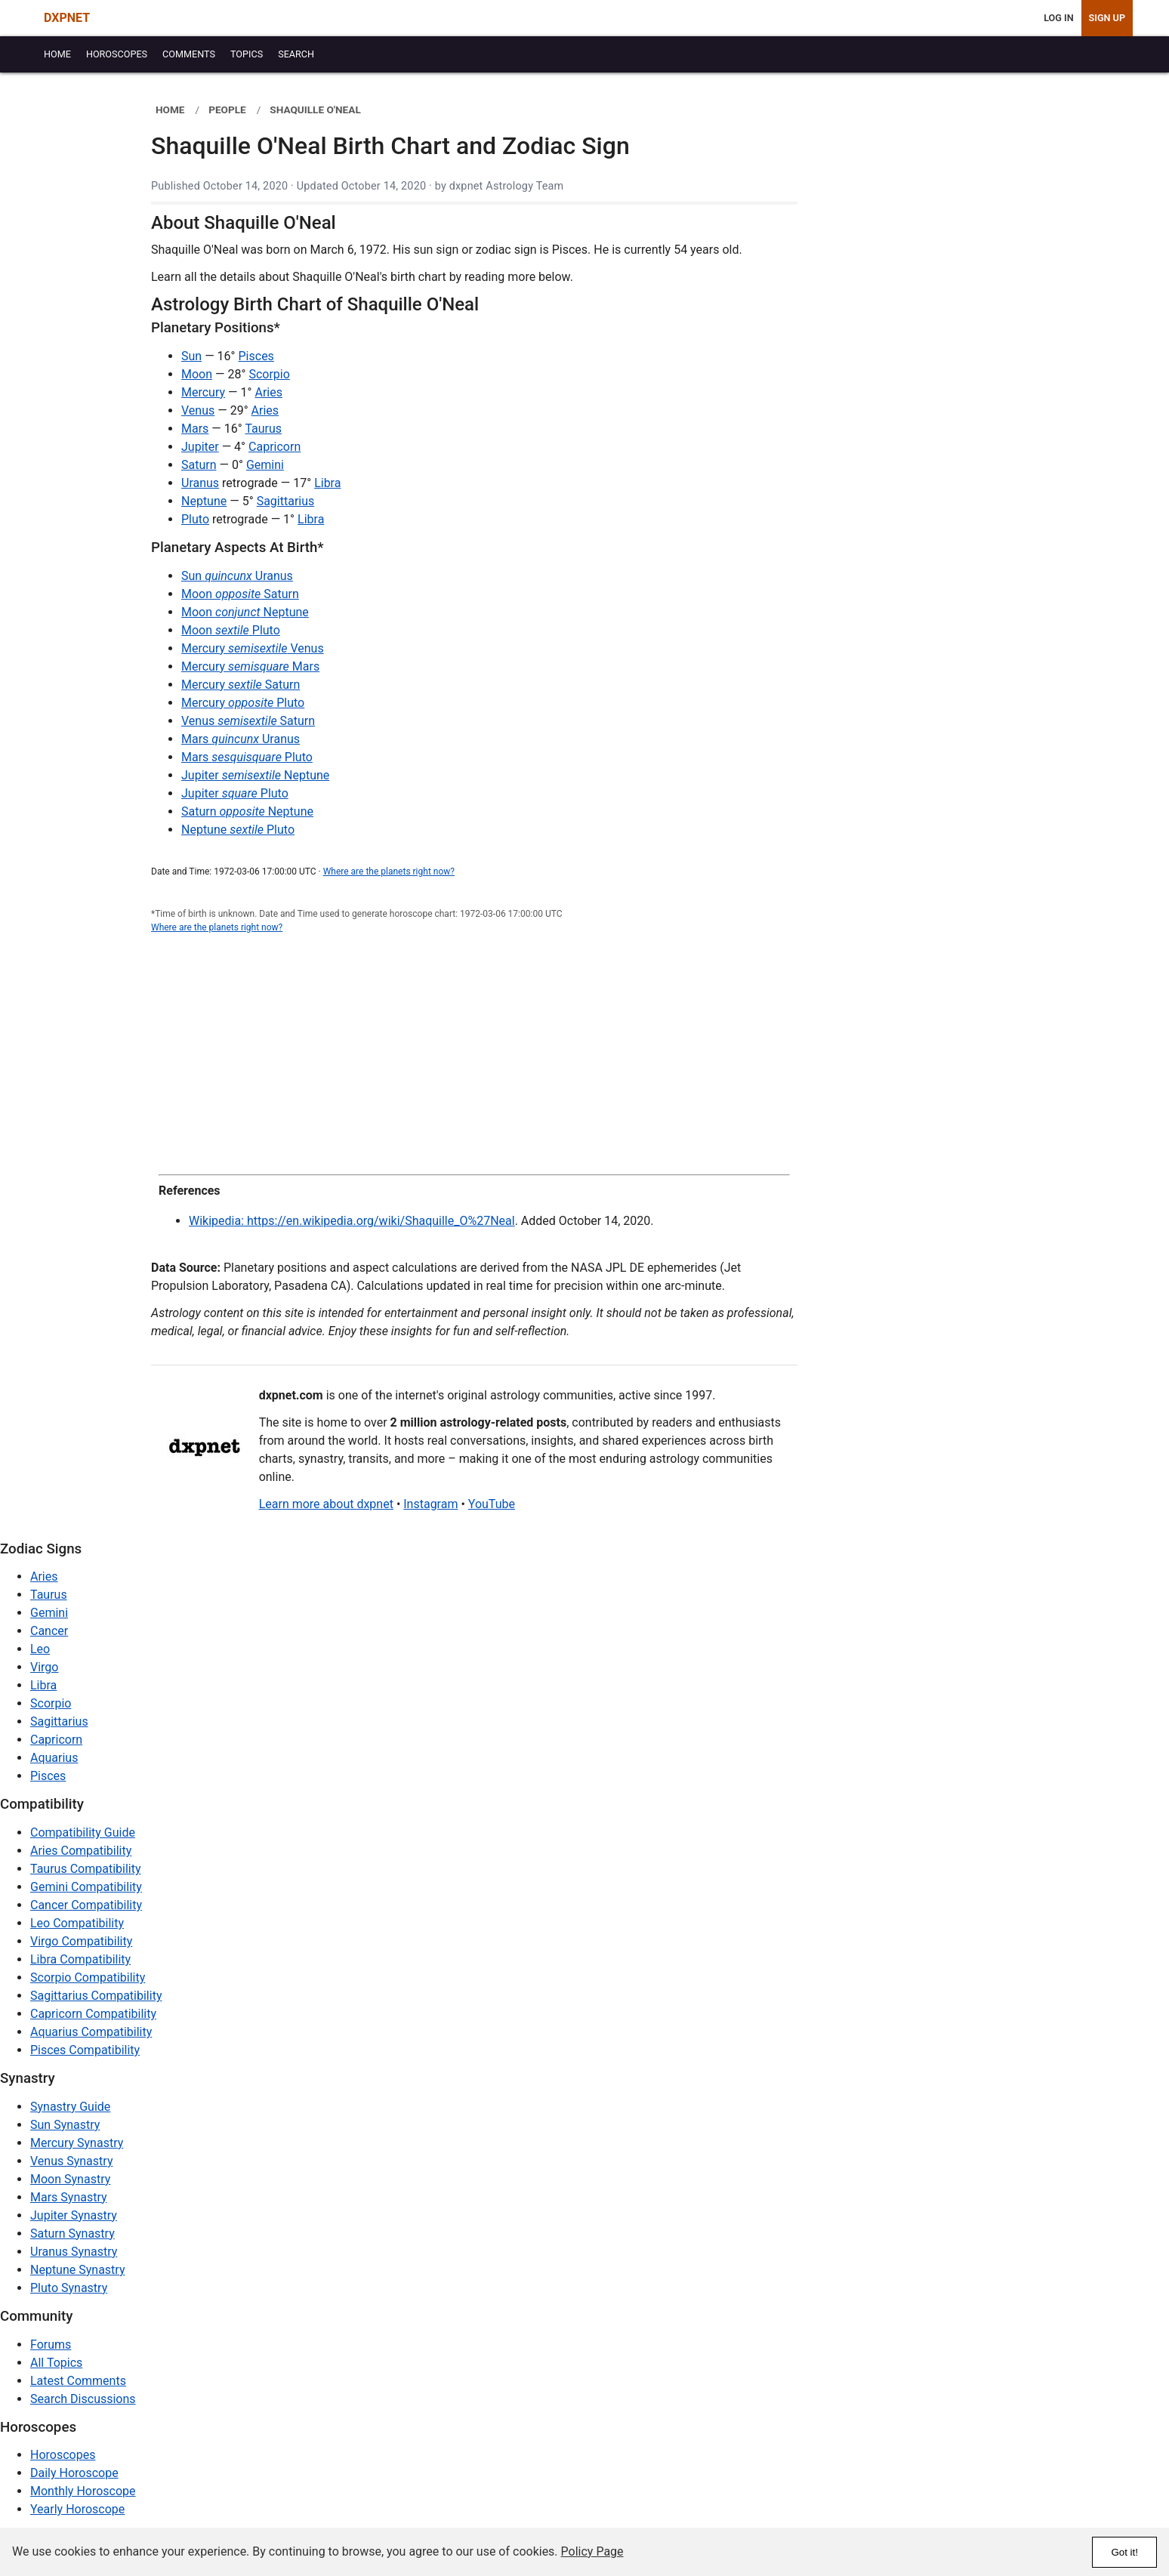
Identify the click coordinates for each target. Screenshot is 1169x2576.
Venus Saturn (248, 721)
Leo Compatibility (77, 1923)
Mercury (203, 392)
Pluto (195, 519)
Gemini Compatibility (86, 1887)
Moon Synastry (70, 2179)
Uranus (200, 483)
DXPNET (67, 18)
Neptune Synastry (77, 2270)
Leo (40, 1649)
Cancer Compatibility (86, 1905)
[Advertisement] (474, 1055)
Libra (327, 483)
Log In (1058, 17)
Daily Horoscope (74, 2473)
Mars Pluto (247, 757)
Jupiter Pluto (234, 793)
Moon (196, 374)
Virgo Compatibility (81, 1941)
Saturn (199, 465)
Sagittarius (286, 501)
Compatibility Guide (82, 1832)
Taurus (263, 428)
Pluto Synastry (68, 2288)
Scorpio (268, 374)
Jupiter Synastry (73, 2215)
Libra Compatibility (80, 1959)
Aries (268, 392)
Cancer (49, 1631)
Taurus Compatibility (85, 1869)
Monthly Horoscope (83, 2491)
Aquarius (54, 1758)
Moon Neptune (245, 612)
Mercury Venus (252, 648)
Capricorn (274, 447)
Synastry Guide (70, 2106)
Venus (197, 410)
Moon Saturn (240, 594)
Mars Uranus (240, 739)
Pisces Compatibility (85, 2050)
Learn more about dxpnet (326, 1504)
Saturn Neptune (247, 811)
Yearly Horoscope (77, 2509)
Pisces (256, 356)
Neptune (204, 501)
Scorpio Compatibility (87, 1977)
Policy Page (592, 2551)
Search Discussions (83, 2399)
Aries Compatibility (80, 1850)
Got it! (1124, 2552)
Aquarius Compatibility (91, 2032)
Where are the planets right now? (389, 871)
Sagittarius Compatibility (96, 1995)
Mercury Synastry (76, 2143)
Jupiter (200, 447)
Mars (194, 428)
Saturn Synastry (72, 2233)
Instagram (430, 1504)
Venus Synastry (71, 2161)
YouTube (491, 1504)
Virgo (44, 1667)
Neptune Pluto (238, 829)
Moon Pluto (230, 630)
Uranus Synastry (73, 2251)
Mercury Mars (250, 666)
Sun (191, 356)
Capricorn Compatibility (93, 2014)
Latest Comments (78, 2381)
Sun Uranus (237, 576)
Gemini (265, 465)
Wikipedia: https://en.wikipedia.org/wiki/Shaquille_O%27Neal (352, 1221)
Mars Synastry (68, 2197)
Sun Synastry (65, 2125)
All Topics (56, 2362)
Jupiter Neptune (255, 775)
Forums (50, 2344)
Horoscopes (62, 2455)
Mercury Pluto (242, 703)
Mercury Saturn (240, 684)
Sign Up (1107, 17)
